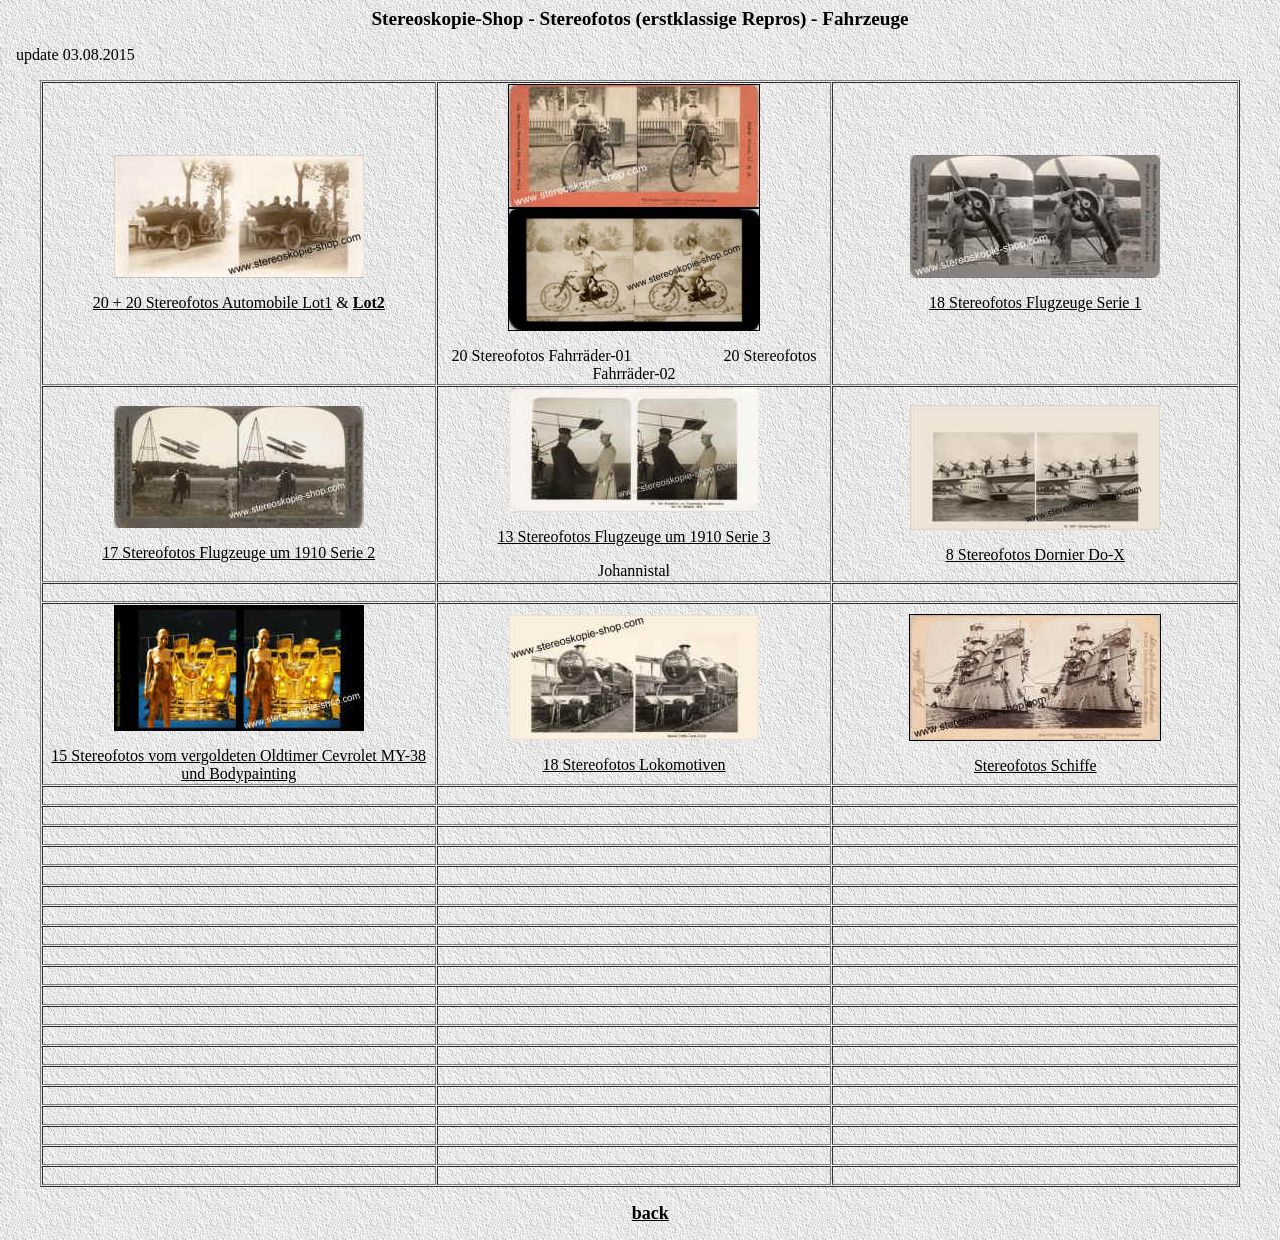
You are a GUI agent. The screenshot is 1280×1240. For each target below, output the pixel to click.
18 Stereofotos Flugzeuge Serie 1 (1035, 302)
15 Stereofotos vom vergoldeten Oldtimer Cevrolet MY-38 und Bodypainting (238, 764)
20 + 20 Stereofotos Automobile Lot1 (213, 302)
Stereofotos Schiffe (1035, 765)
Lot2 (369, 302)
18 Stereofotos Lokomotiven (633, 764)
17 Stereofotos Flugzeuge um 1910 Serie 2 (238, 552)
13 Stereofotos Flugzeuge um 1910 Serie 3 (634, 536)
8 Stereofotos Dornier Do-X (1035, 554)
